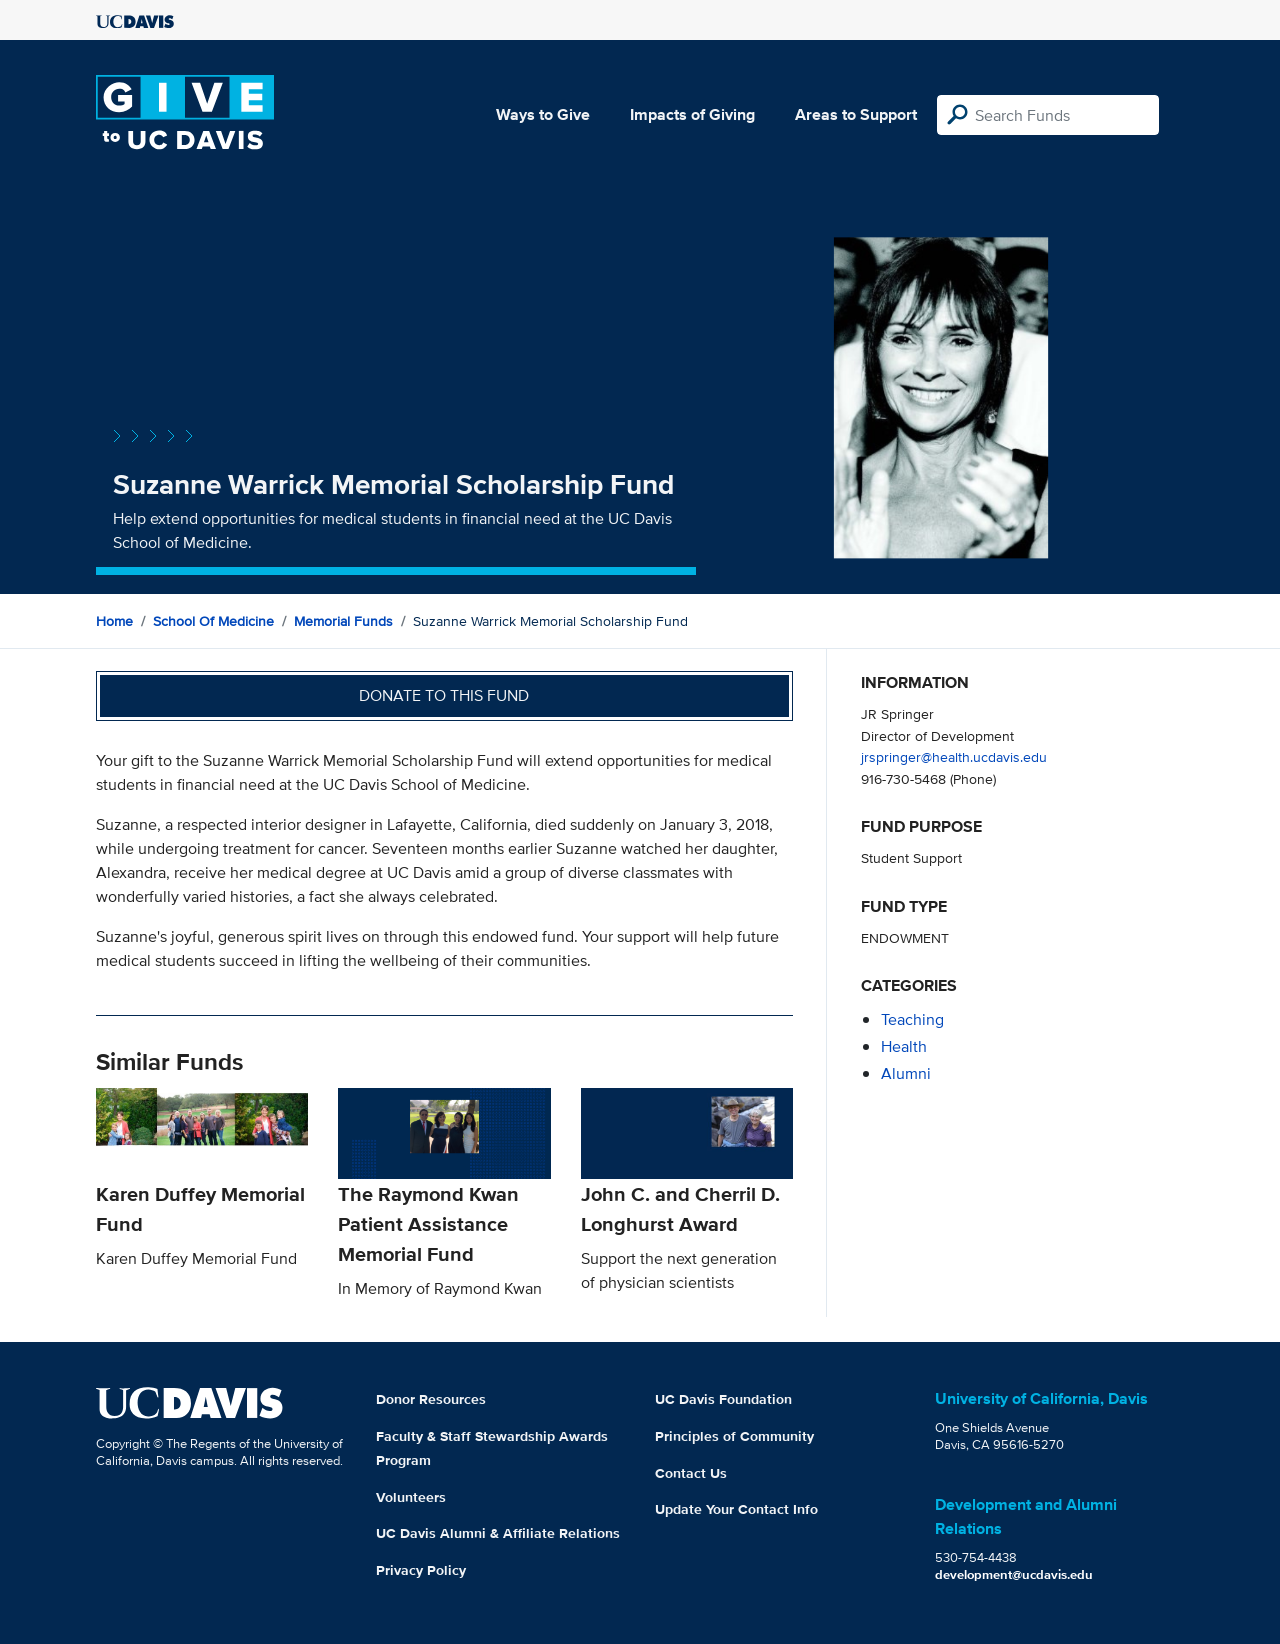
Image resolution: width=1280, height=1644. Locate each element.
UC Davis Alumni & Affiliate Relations (498, 1533)
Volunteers (411, 1497)
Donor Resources (431, 1399)
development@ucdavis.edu (1014, 1574)
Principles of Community (734, 1436)
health (904, 1046)
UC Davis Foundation (723, 1399)
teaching (912, 1019)
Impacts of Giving (692, 114)
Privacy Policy (421, 1570)
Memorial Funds (343, 621)
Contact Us (691, 1473)
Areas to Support (856, 114)
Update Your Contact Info (736, 1509)
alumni (906, 1073)
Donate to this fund (444, 695)
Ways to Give (543, 114)
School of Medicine (213, 621)
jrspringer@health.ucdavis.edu (954, 756)
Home (114, 621)
